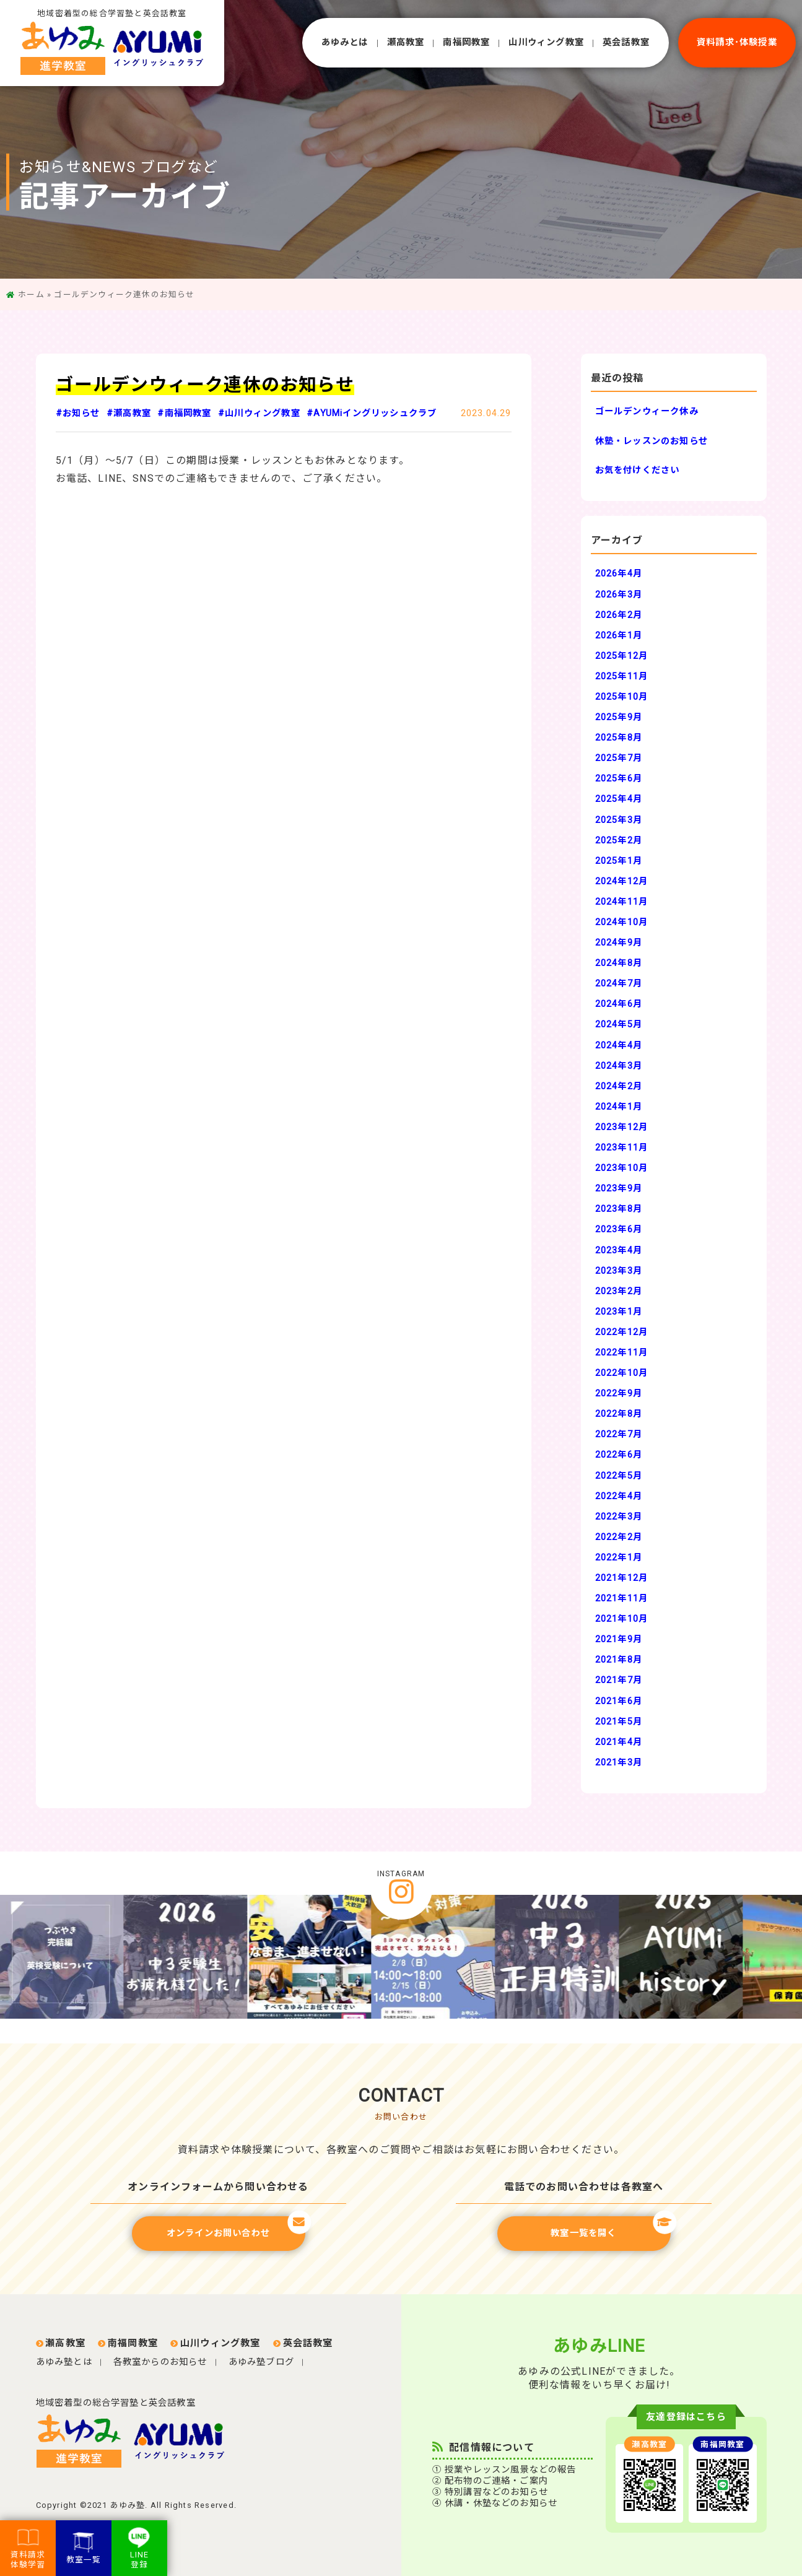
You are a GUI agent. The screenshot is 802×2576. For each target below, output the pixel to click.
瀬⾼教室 (406, 42)
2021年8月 (618, 1660)
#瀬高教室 (129, 413)
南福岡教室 (466, 42)
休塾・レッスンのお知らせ (651, 441)
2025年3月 (618, 820)
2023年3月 (618, 1271)
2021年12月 (621, 1578)
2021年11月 (621, 1598)
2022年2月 (618, 1537)
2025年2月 (618, 840)
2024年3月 (618, 1066)
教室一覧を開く (610, 2227)
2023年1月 (618, 1312)
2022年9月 (618, 1393)
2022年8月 (618, 1414)
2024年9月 (618, 943)
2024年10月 (621, 922)
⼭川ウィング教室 (546, 42)
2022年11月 (621, 1352)
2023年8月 (618, 1209)
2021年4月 (618, 1742)
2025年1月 (618, 861)
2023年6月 (618, 1229)
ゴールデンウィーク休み (647, 411)
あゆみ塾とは (64, 2362)
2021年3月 (618, 1762)
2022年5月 (618, 1476)
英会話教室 (626, 42)
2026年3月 (618, 595)
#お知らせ (78, 413)
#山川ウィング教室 (259, 413)
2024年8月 (618, 963)
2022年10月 (621, 1373)
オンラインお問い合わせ (236, 2227)
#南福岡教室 (184, 413)
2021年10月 (621, 1619)
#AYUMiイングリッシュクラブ (372, 413)
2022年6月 (618, 1455)
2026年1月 (618, 635)
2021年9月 (618, 1639)
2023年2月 (618, 1291)
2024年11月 (621, 902)
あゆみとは (344, 42)
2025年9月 (618, 717)
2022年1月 (618, 1557)
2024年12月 (621, 881)
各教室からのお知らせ (160, 2362)
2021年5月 (618, 1722)
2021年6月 (618, 1701)
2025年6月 (618, 778)
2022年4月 (618, 1496)
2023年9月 (618, 1188)
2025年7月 (618, 758)
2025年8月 (618, 738)
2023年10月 (621, 1168)
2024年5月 (618, 1024)
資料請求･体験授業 (737, 42)
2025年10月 (621, 697)
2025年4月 (618, 799)
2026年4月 (618, 573)
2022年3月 (618, 1517)
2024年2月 (618, 1086)
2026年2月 (618, 615)
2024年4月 (618, 1045)
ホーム (31, 294)
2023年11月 (621, 1147)
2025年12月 (621, 656)
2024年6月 (618, 1004)
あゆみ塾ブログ (261, 2362)
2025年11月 (621, 676)
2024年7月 (618, 983)
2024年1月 (618, 1107)
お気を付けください (637, 470)
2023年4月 (618, 1250)
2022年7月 (618, 1434)
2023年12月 (621, 1127)
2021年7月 (618, 1680)
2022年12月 (621, 1332)
